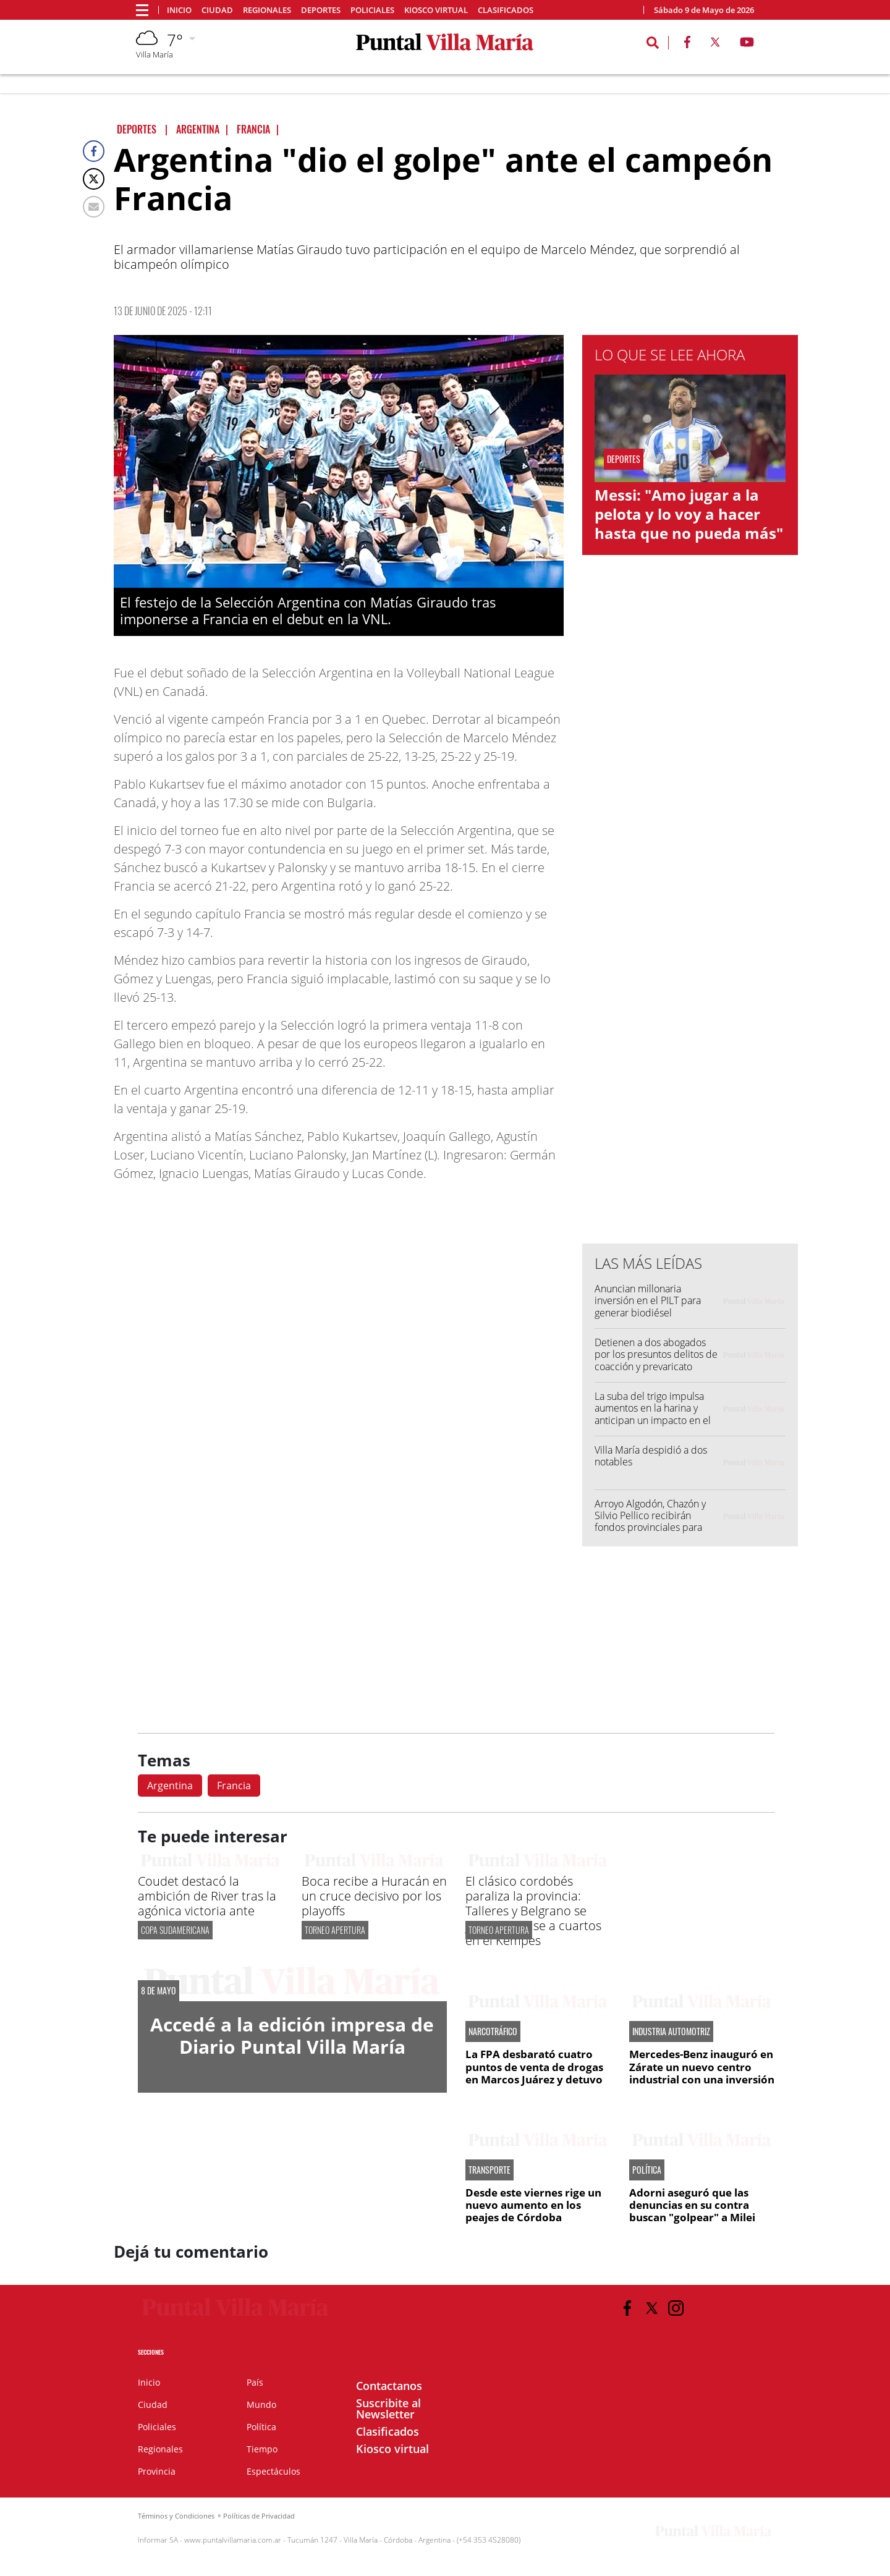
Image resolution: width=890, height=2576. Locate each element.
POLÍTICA (646, 2170)
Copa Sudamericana (175, 1929)
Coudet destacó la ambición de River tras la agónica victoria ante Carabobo (207, 1903)
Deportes (321, 10)
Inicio (179, 10)
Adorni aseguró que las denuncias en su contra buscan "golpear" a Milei (692, 2205)
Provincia (157, 2471)
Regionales (267, 10)
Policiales (372, 10)
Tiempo (262, 2449)
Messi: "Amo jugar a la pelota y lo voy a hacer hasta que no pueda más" (689, 514)
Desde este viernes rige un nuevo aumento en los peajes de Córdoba (533, 2205)
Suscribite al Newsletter (388, 2408)
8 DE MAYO (158, 1990)
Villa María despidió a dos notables (651, 1455)
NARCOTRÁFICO (492, 2031)
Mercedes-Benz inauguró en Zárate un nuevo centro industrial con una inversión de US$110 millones (701, 2073)
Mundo (261, 2404)
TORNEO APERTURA (335, 1929)
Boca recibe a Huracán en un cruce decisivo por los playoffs (374, 1896)
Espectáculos (273, 2471)
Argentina (170, 1785)
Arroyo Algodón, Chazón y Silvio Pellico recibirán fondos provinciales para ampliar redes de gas (650, 1521)
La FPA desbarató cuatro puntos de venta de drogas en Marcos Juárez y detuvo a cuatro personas (534, 2073)
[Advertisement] (690, 984)
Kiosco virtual (436, 10)
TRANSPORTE (489, 2170)
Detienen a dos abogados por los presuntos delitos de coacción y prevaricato (656, 1354)
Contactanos (389, 2385)
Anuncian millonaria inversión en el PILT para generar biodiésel (648, 1300)
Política (261, 2427)
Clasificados (505, 10)
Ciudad (217, 10)
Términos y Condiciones (176, 2515)
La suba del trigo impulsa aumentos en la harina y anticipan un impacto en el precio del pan (653, 1414)
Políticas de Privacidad (259, 2515)
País (255, 2382)
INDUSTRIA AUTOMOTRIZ (671, 2031)
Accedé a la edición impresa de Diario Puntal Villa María (292, 2035)
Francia (234, 1785)
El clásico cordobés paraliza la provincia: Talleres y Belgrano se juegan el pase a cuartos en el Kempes (533, 1911)
